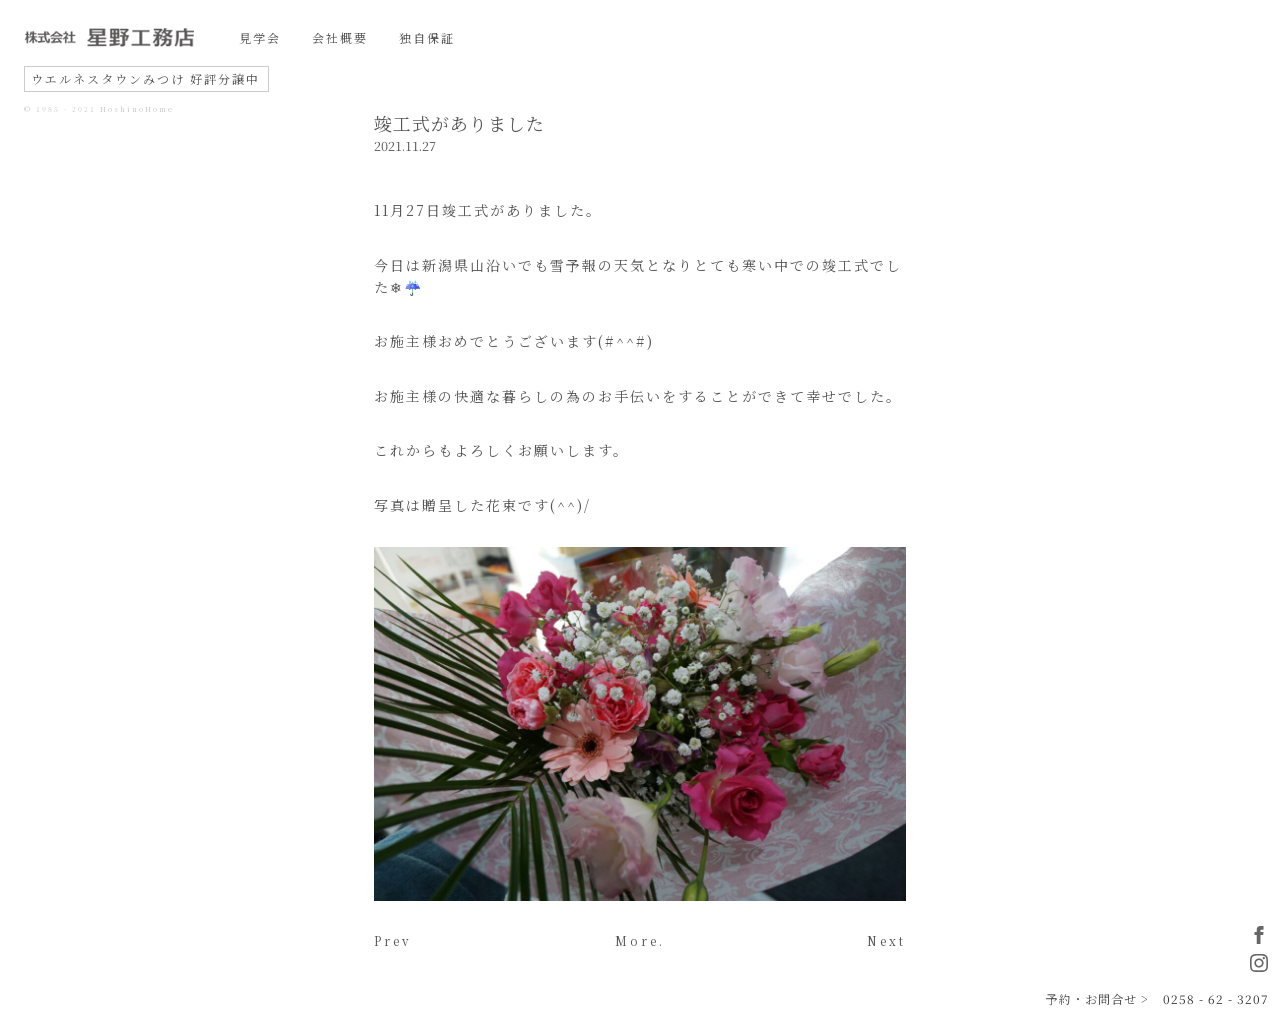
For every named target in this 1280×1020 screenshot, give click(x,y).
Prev (393, 940)
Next (886, 940)
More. (640, 940)
